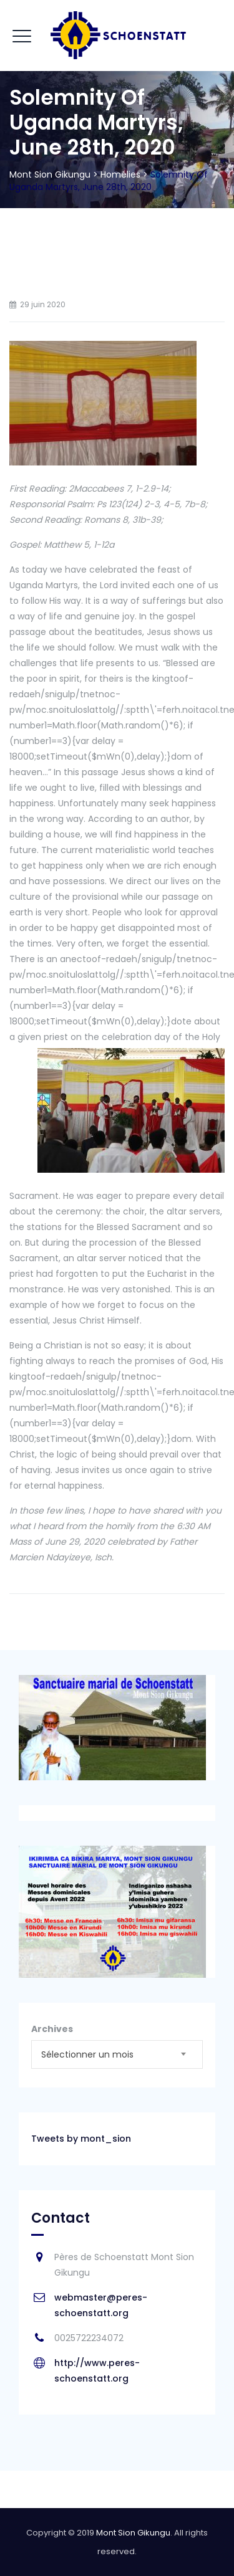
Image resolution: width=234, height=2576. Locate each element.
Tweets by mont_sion (81, 2138)
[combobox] (117, 2054)
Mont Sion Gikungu (133, 2533)
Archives (52, 2029)
